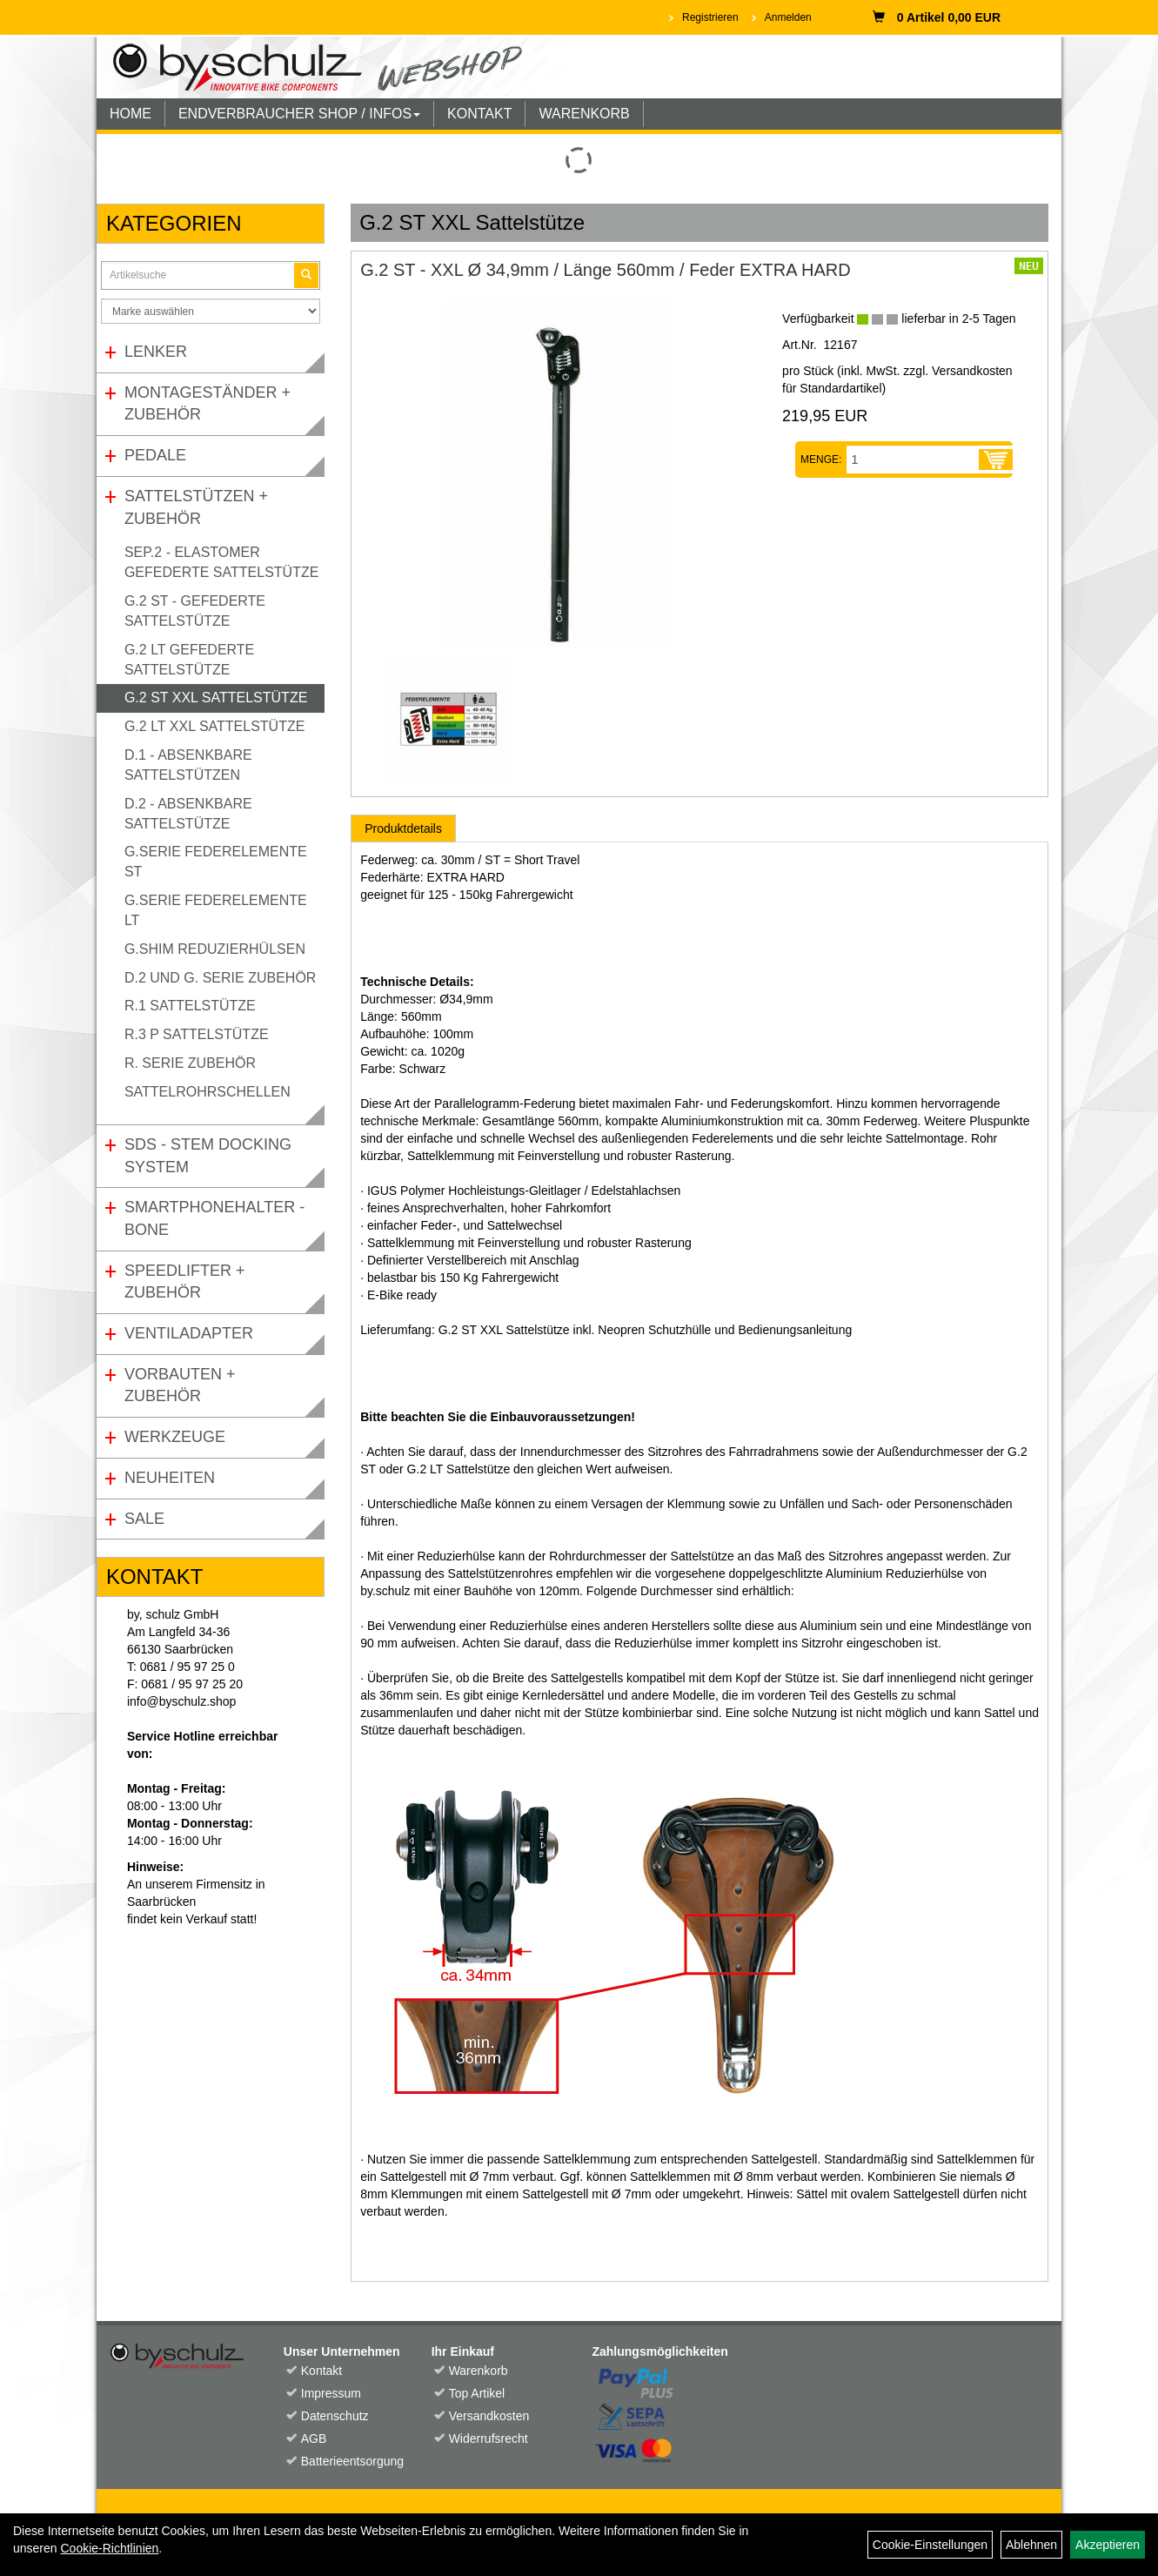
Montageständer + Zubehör (207, 404)
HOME (130, 113)
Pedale (155, 455)
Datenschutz (335, 2416)
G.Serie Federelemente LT (215, 910)
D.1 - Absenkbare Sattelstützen (188, 765)
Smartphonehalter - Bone (214, 1218)
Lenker (155, 351)
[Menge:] (913, 459)
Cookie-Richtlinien (109, 2548)
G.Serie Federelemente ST (215, 861)
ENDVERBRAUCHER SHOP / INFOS (299, 113)
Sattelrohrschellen (207, 1091)
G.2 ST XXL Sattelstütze (215, 697)
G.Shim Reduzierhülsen (214, 949)
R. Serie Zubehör (190, 1063)
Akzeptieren (1107, 2545)
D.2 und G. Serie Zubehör (220, 977)
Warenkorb (478, 2371)
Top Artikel (477, 2393)
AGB (314, 2438)
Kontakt (321, 2371)
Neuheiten (169, 1477)
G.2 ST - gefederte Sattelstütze (194, 611)
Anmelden (788, 17)
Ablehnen (1031, 2545)
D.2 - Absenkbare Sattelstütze (188, 813)
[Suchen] (306, 275)
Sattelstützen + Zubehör (196, 507)
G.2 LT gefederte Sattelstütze (189, 659)
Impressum (331, 2393)
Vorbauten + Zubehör (180, 1385)
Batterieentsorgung (346, 2461)
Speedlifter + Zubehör (184, 1282)
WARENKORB (584, 113)
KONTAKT (479, 113)
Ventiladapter (188, 1333)
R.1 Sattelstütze (190, 1005)
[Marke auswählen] (210, 311)
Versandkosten (489, 2416)
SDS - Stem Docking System (207, 1156)
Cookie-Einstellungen (930, 2545)
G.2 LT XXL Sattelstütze (214, 726)
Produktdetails (403, 828)
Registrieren (710, 17)
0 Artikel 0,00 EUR (937, 17)
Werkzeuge (174, 1437)
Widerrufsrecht (488, 2438)
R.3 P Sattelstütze (196, 1034)
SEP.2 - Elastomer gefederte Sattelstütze (221, 562)
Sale (144, 1518)
